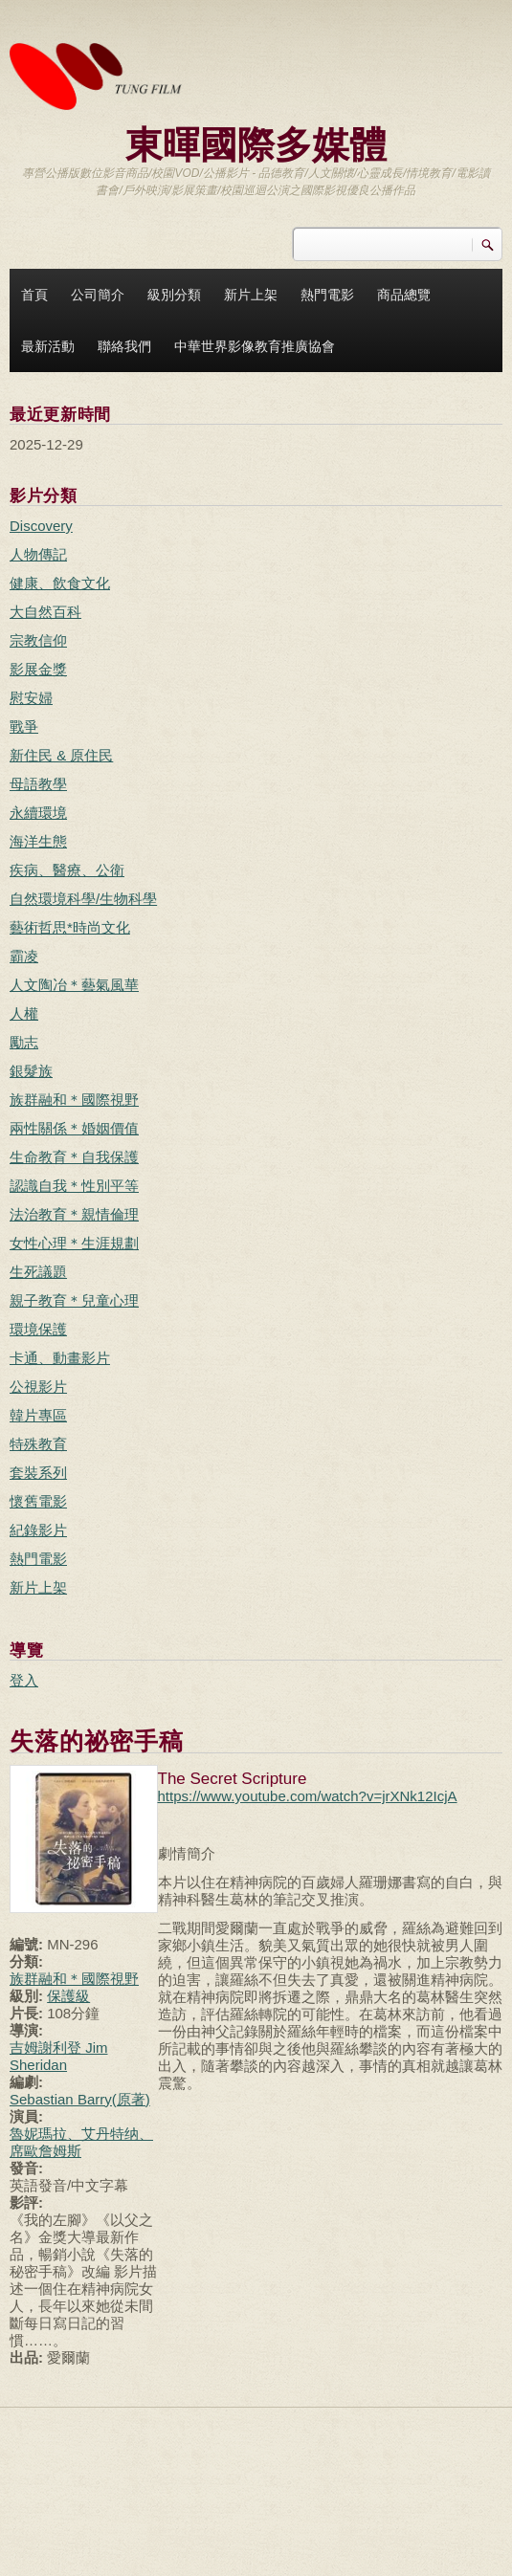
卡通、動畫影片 (60, 1358)
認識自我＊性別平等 (74, 1186)
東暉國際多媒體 (256, 143)
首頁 (34, 294)
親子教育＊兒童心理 (74, 1300)
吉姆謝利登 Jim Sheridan (59, 2056)
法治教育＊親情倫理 (74, 1214)
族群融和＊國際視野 (74, 1099)
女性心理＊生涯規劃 (74, 1243)
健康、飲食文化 (60, 583)
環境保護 (38, 1329)
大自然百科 (45, 612)
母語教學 (38, 784)
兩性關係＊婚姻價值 (74, 1128)
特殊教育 (38, 1444)
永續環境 (38, 812)
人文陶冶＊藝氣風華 (74, 985)
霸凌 (24, 956)
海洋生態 (38, 841)
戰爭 (24, 726)
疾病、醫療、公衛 (67, 870)
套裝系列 (38, 1472)
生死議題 (38, 1272)
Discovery (41, 525)
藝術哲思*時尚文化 (70, 927)
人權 (24, 1013)
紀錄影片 (38, 1530)
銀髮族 (31, 1071)
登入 (24, 1680)
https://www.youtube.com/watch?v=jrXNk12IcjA (307, 1796)
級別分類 (174, 294)
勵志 (24, 1042)
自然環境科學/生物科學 (83, 899)
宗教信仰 (38, 640)
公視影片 (38, 1386)
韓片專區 (38, 1415)
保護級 (68, 1996)
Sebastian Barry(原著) (80, 2099)
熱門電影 (327, 294)
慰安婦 (31, 698)
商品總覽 (404, 294)
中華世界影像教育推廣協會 (254, 346)
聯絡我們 (124, 346)
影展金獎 (38, 669)
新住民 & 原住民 (61, 755)
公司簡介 (97, 294)
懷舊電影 (38, 1501)
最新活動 (48, 346)
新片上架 (251, 294)
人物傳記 (38, 554)
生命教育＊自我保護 (74, 1157)
